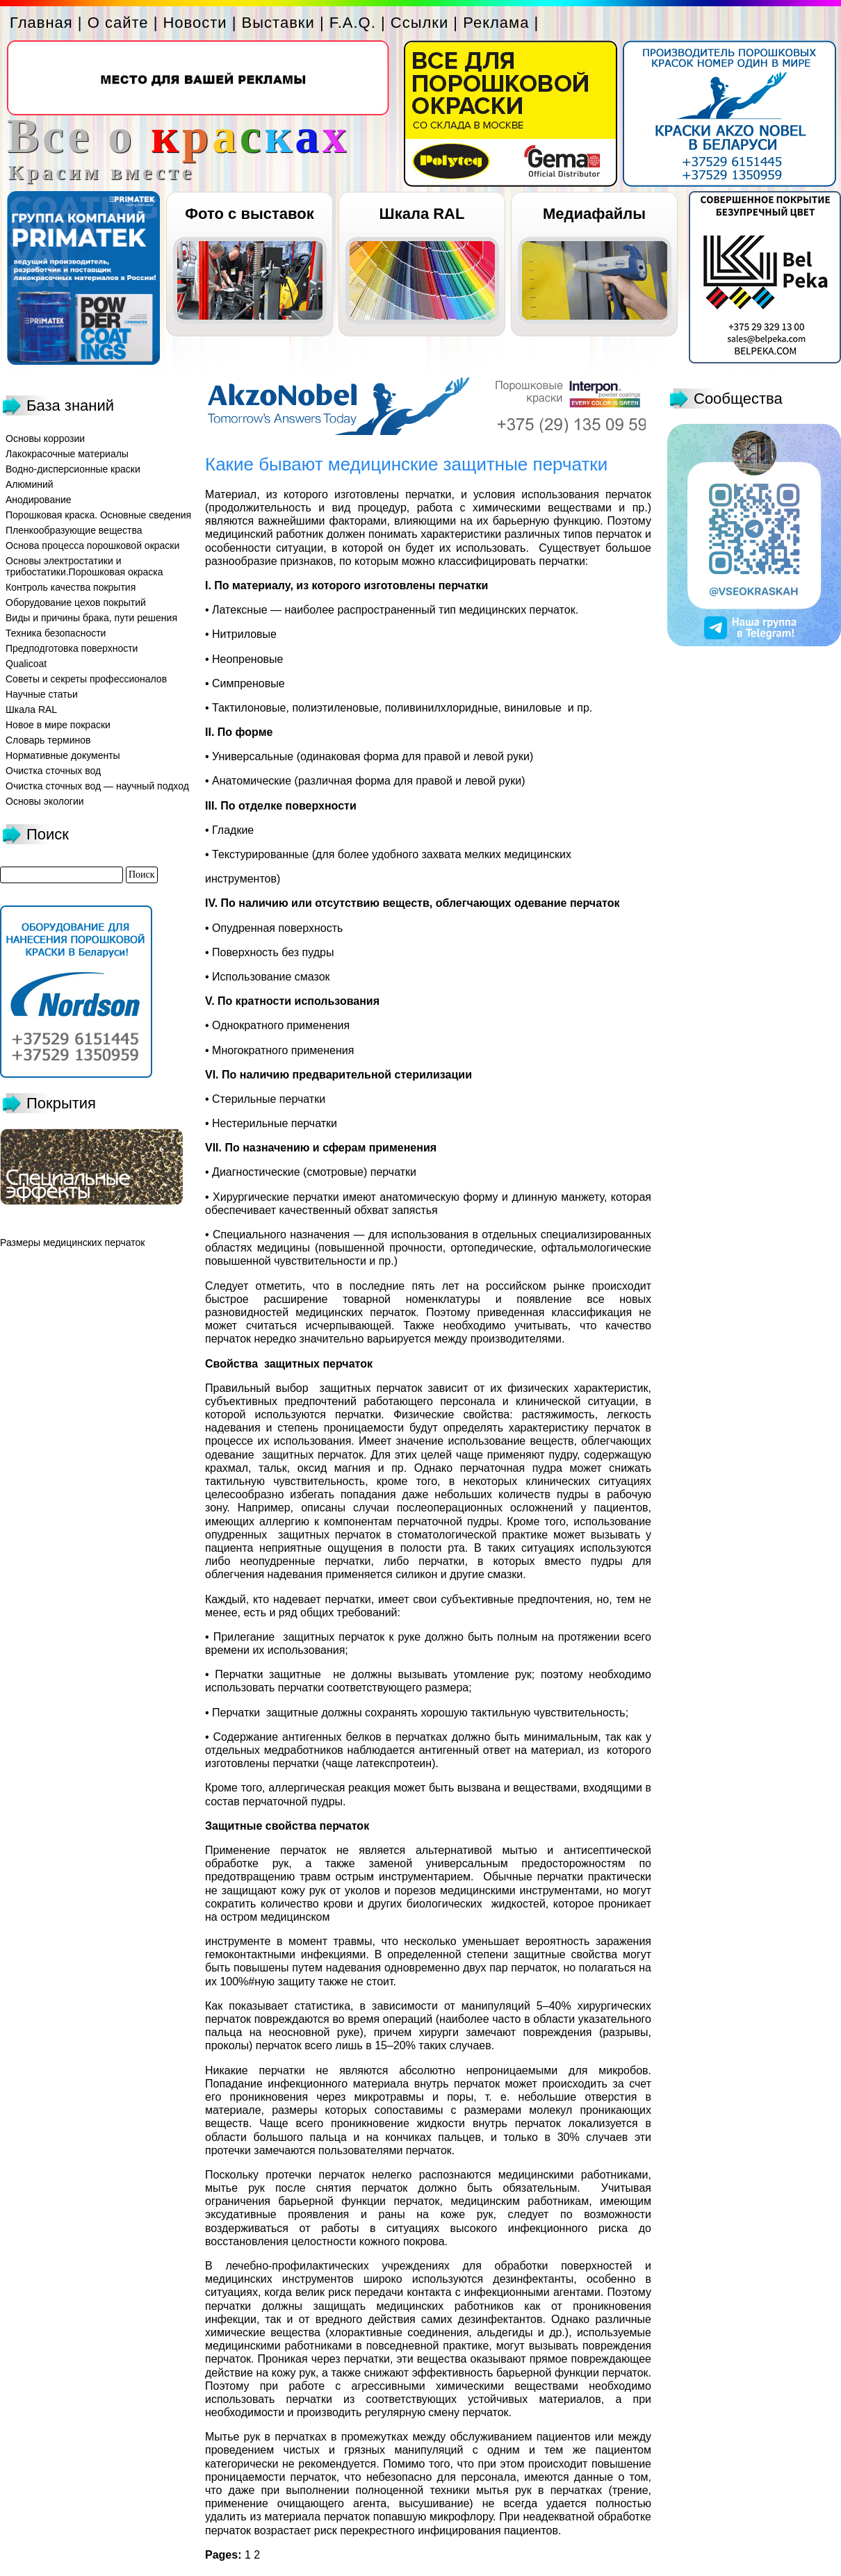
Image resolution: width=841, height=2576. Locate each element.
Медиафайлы (594, 213)
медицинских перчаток (94, 1242)
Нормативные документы (63, 755)
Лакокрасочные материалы (67, 453)
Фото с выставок (249, 213)
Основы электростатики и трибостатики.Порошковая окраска (84, 566)
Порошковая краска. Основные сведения (98, 514)
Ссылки (419, 22)
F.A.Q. (352, 22)
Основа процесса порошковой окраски (92, 545)
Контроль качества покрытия (71, 587)
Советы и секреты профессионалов (86, 678)
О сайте (118, 22)
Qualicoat (26, 663)
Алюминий (30, 484)
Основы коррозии (45, 438)
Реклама (496, 22)
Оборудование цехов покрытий (76, 602)
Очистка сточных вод (53, 770)
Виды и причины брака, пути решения (91, 617)
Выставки (278, 22)
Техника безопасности (56, 633)
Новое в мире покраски (58, 724)
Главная (41, 22)
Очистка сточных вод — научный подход (97, 785)
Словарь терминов (48, 740)
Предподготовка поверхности (72, 648)
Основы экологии (45, 801)
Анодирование (39, 499)
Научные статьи (42, 694)
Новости (195, 22)
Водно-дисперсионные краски (73, 469)
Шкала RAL (422, 213)
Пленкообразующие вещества (74, 530)
